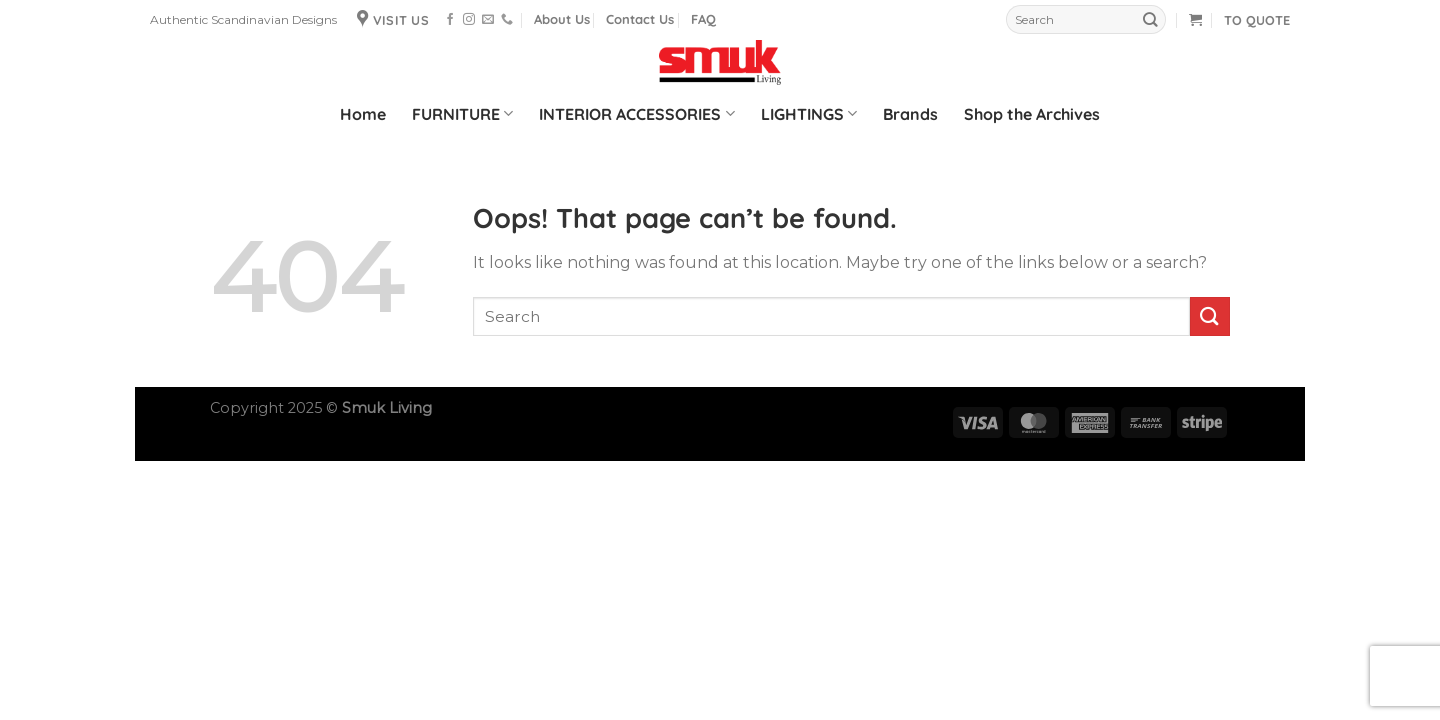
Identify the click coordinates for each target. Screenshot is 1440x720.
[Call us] (507, 20)
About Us (562, 19)
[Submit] (1150, 19)
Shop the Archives (1032, 114)
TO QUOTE (1257, 20)
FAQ (703, 19)
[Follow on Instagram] (469, 20)
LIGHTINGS (809, 114)
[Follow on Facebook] (450, 20)
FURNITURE (462, 114)
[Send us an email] (488, 20)
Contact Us (640, 19)
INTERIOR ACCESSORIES (636, 114)
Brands (910, 114)
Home (363, 114)
